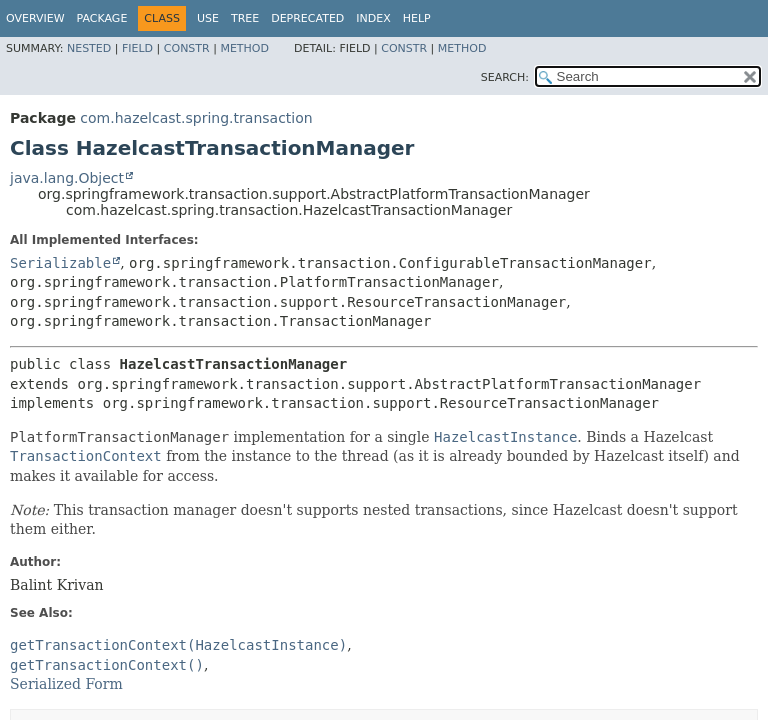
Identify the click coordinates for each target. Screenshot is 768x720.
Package (102, 18)
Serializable (60, 263)
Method (244, 48)
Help (417, 18)
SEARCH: (505, 77)
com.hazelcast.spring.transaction (196, 118)
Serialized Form (66, 684)
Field (137, 48)
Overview (35, 18)
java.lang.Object (67, 178)
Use (208, 18)
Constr (187, 48)
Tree (245, 18)
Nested (89, 48)
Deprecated (307, 18)
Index (373, 18)
